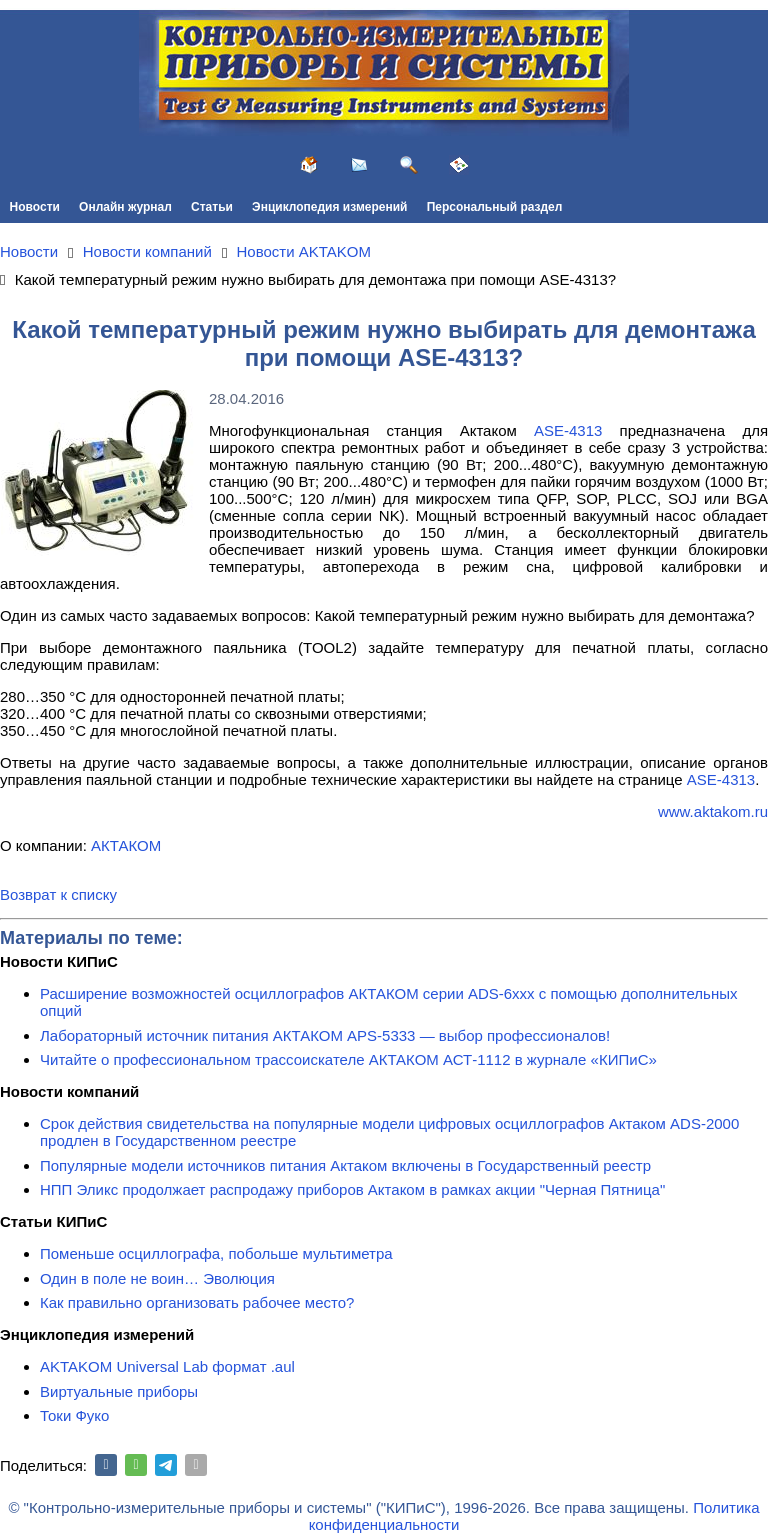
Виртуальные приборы (119, 1391)
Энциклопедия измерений (329, 207)
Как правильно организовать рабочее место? (197, 1302)
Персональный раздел (495, 207)
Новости (35, 207)
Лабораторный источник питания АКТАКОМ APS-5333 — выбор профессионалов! (325, 1035)
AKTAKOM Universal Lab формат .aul (167, 1366)
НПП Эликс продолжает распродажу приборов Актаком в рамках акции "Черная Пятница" (352, 1189)
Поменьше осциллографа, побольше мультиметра (216, 1253)
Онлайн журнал (125, 207)
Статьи (212, 207)
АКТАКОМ (126, 845)
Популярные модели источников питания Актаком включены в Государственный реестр (345, 1165)
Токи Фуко (74, 1415)
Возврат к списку (58, 894)
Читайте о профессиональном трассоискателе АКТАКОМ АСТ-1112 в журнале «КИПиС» (348, 1059)
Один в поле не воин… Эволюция (157, 1278)
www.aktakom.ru (713, 811)
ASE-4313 (568, 430)
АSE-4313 (721, 779)
